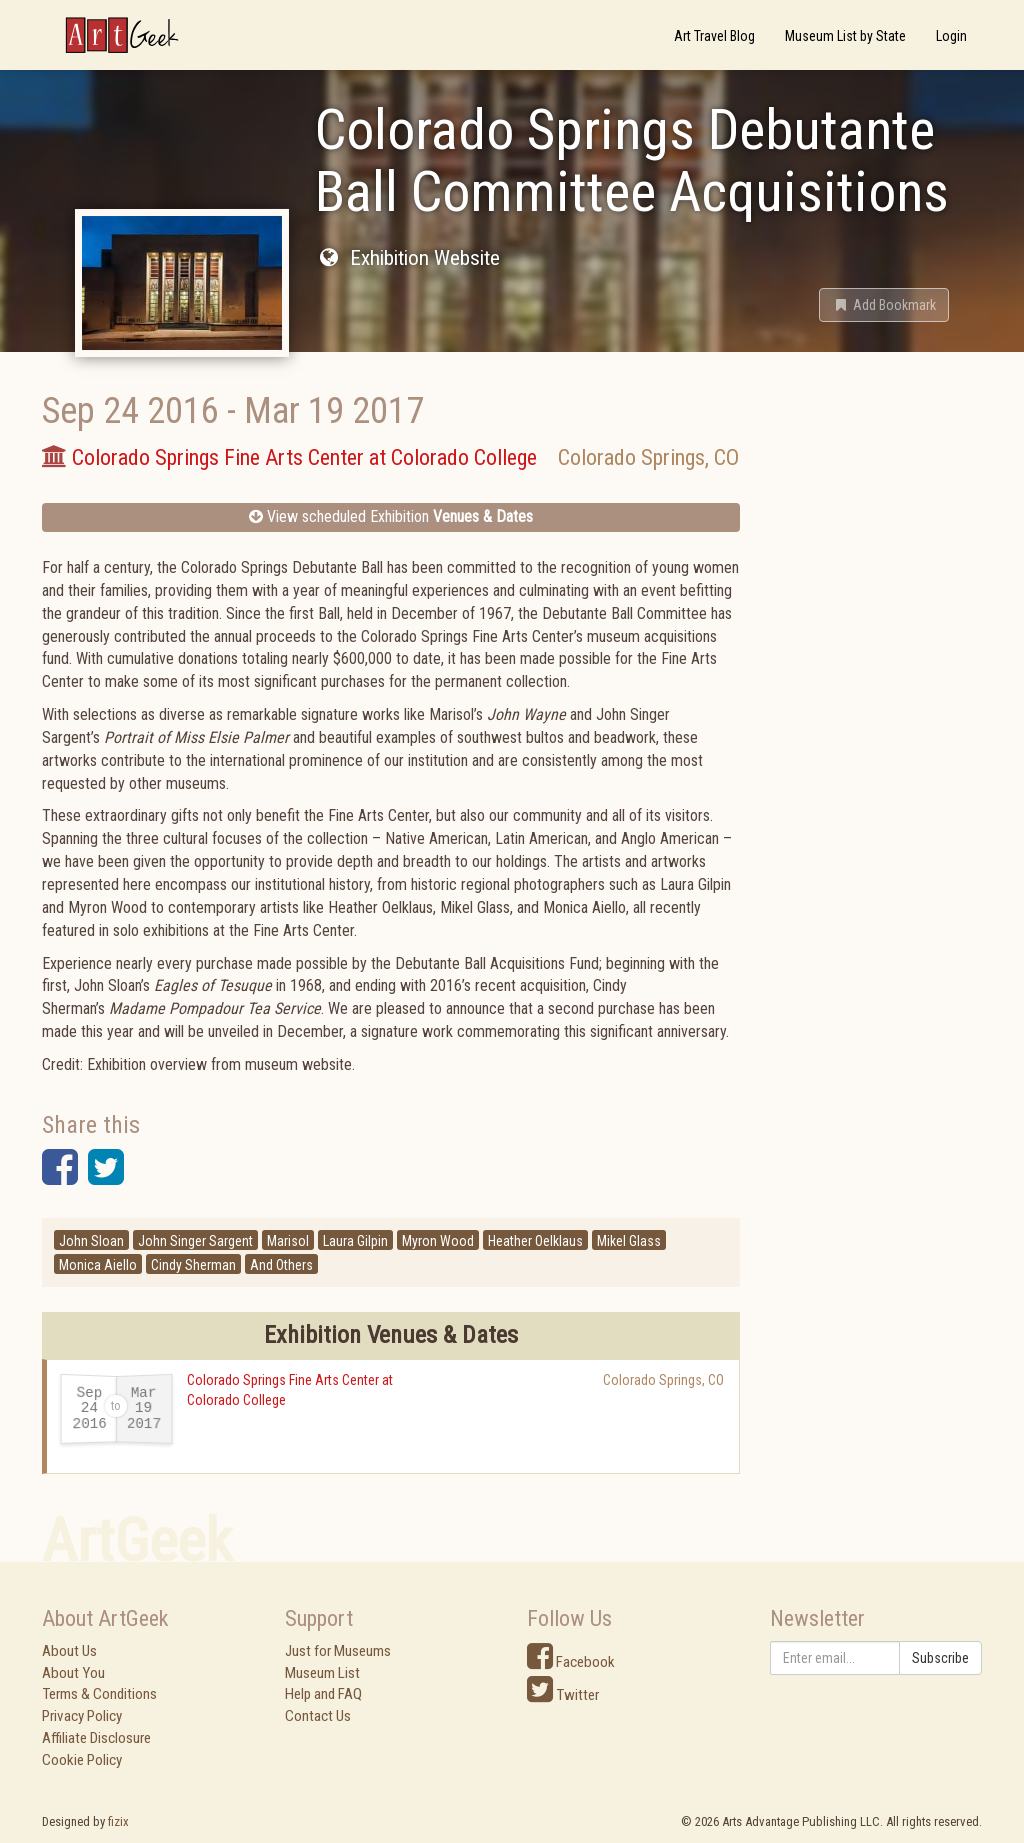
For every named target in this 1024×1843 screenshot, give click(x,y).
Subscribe (940, 1658)
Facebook (571, 1662)
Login (951, 36)
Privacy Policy (82, 1716)
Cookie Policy (82, 1760)
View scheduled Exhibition (391, 516)
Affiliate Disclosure (96, 1738)
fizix (118, 1821)
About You (73, 1673)
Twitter (563, 1695)
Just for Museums (338, 1651)
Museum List (322, 1673)
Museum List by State (845, 36)
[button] (884, 305)
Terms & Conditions (99, 1694)
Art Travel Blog (714, 36)
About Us (69, 1651)
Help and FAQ (323, 1694)
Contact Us (318, 1716)
